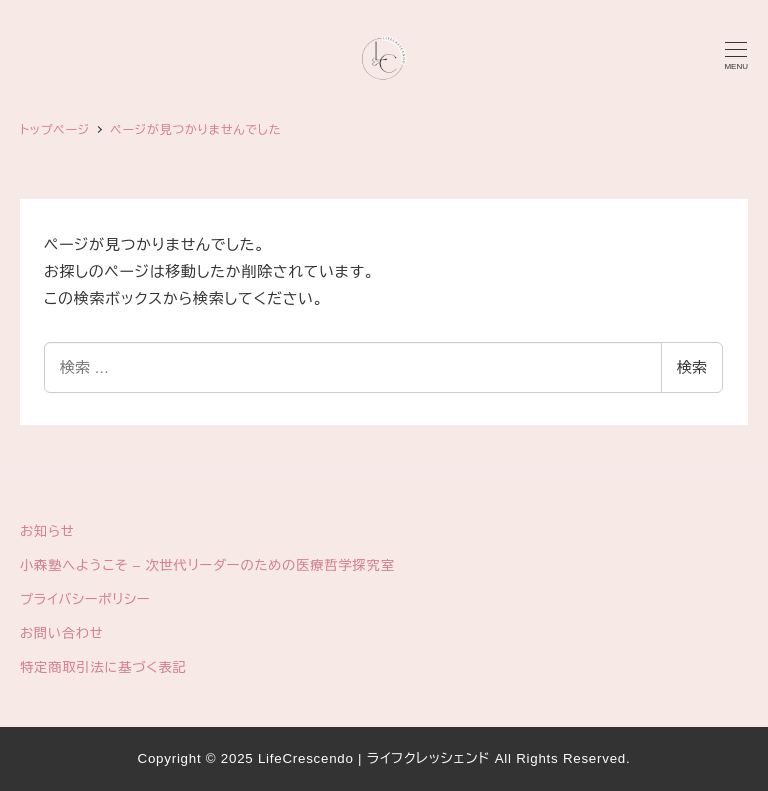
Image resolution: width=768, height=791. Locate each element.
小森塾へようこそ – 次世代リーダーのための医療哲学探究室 (207, 565)
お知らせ (47, 531)
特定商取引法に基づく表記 (103, 667)
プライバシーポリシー (85, 599)
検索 (692, 367)
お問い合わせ (62, 633)
